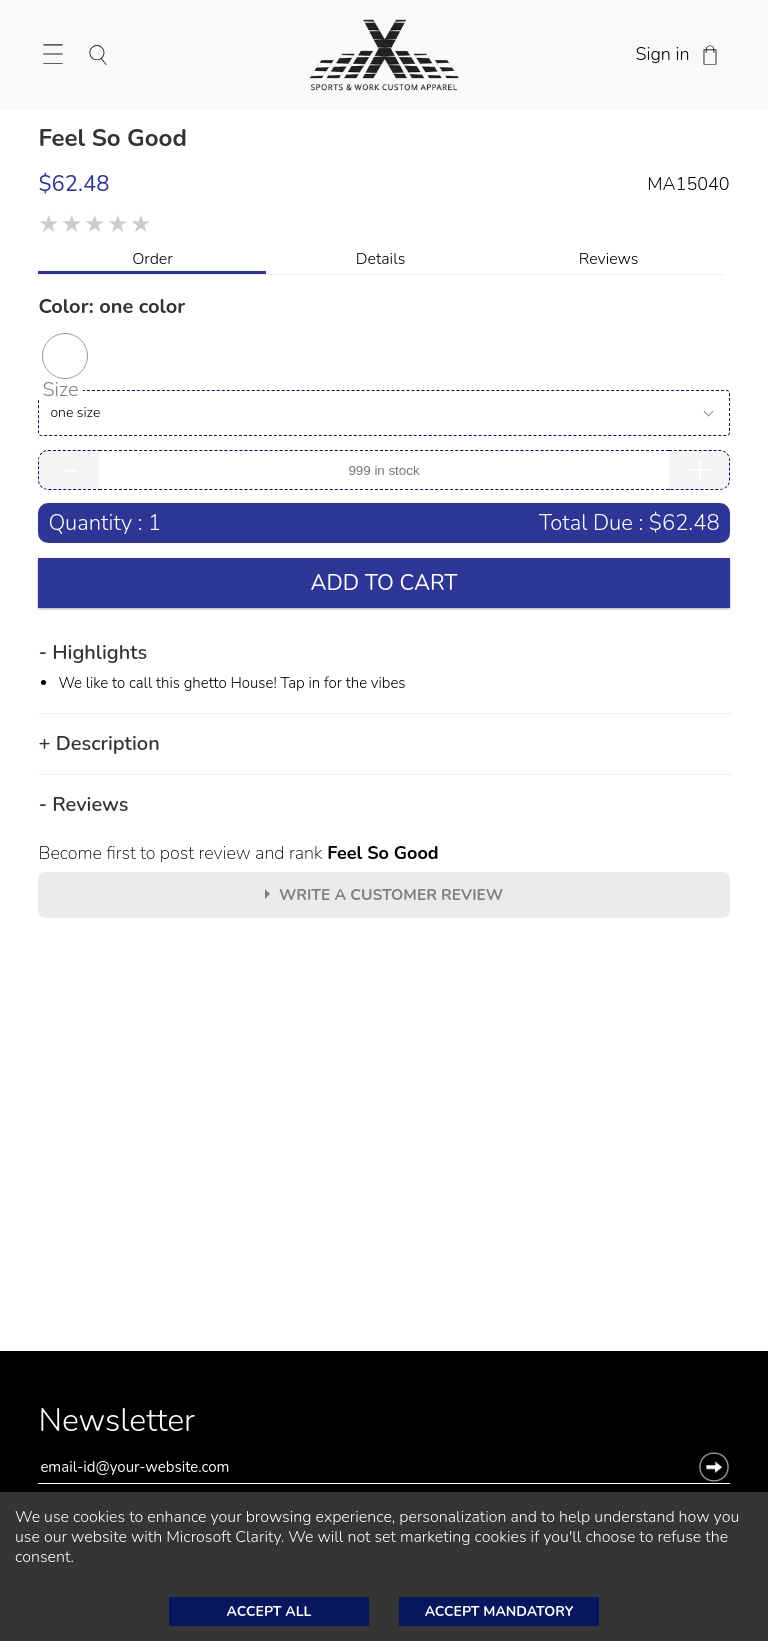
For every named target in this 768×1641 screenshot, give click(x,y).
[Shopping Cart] (710, 55)
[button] (65, 356)
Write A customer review (391, 895)
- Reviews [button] (83, 805)
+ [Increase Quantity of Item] (699, 470)
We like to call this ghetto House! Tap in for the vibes (231, 683)
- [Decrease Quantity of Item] (70, 470)
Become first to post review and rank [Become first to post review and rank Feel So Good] (238, 853)
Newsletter (116, 1426)
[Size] (383, 413)
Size (60, 390)
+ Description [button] (98, 744)
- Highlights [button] (92, 653)
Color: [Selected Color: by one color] (111, 306)
